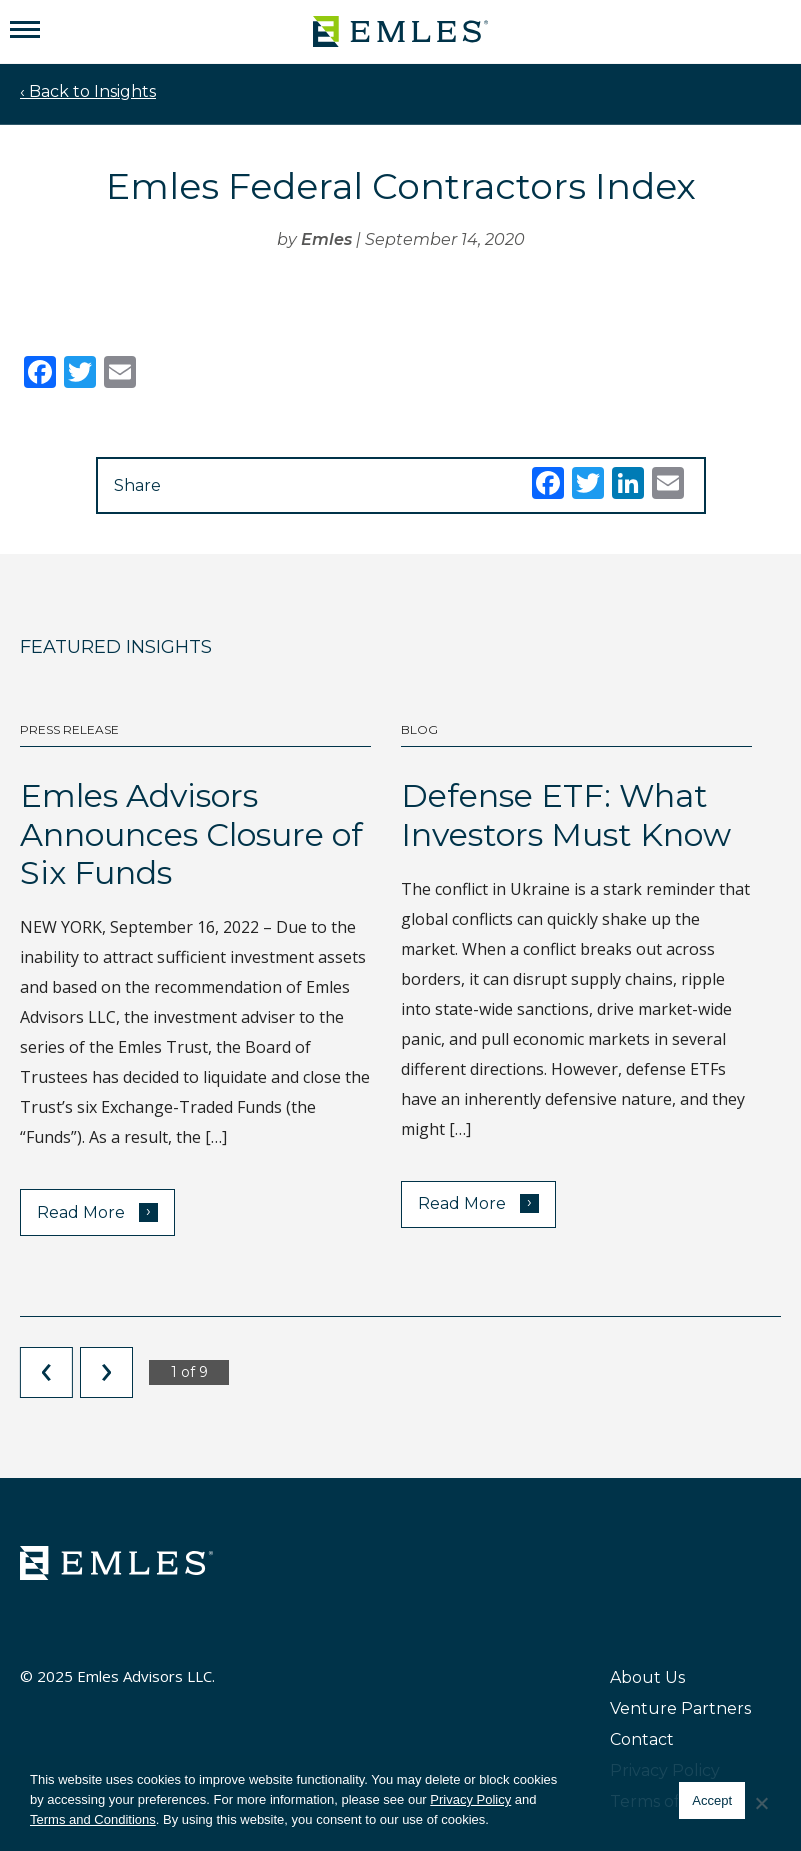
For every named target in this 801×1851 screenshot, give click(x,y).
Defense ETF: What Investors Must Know (566, 814)
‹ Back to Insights (88, 91)
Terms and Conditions (93, 1819)
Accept (712, 1800)
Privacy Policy (470, 1799)
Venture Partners (680, 1708)
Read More (97, 1211)
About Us (647, 1677)
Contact (642, 1739)
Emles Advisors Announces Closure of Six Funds (191, 834)
